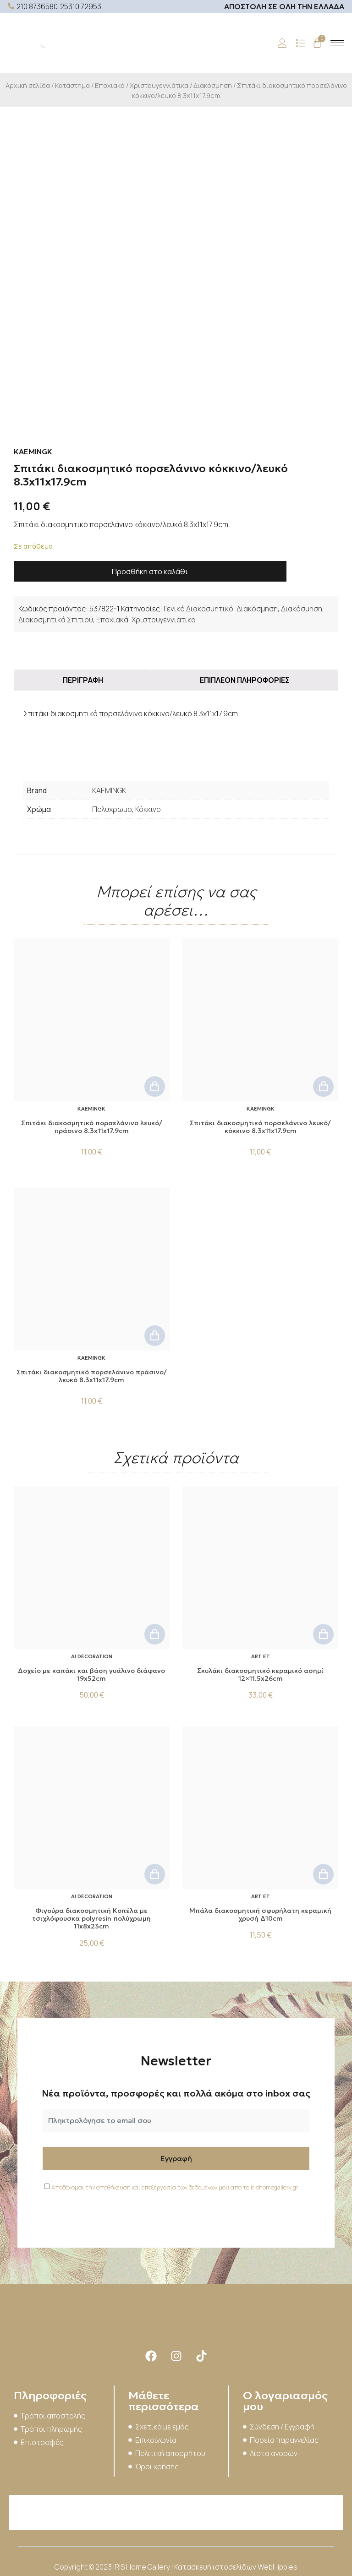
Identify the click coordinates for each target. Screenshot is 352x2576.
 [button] (154, 1086)
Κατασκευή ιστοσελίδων (216, 2567)
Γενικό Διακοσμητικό (198, 609)
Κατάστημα (72, 85)
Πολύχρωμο (112, 809)
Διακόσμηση (212, 85)
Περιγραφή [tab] (83, 680)
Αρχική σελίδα (28, 85)
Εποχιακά (110, 85)
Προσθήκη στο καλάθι (150, 571)
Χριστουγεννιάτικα (159, 85)
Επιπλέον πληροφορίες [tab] (245, 680)
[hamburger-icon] (337, 43)
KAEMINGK (109, 790)
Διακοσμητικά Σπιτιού (55, 620)
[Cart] (317, 43)
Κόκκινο (148, 809)
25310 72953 (80, 6)
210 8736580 (37, 6)
